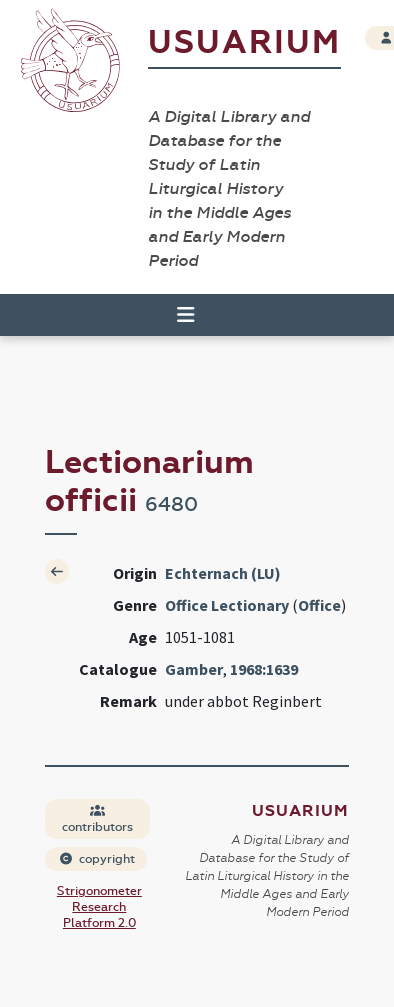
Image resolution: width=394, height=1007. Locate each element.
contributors (97, 819)
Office (319, 605)
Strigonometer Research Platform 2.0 (99, 907)
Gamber (194, 669)
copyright (97, 859)
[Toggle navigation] (177, 315)
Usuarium (244, 42)
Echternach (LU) (223, 573)
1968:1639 (264, 669)
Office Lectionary (227, 605)
